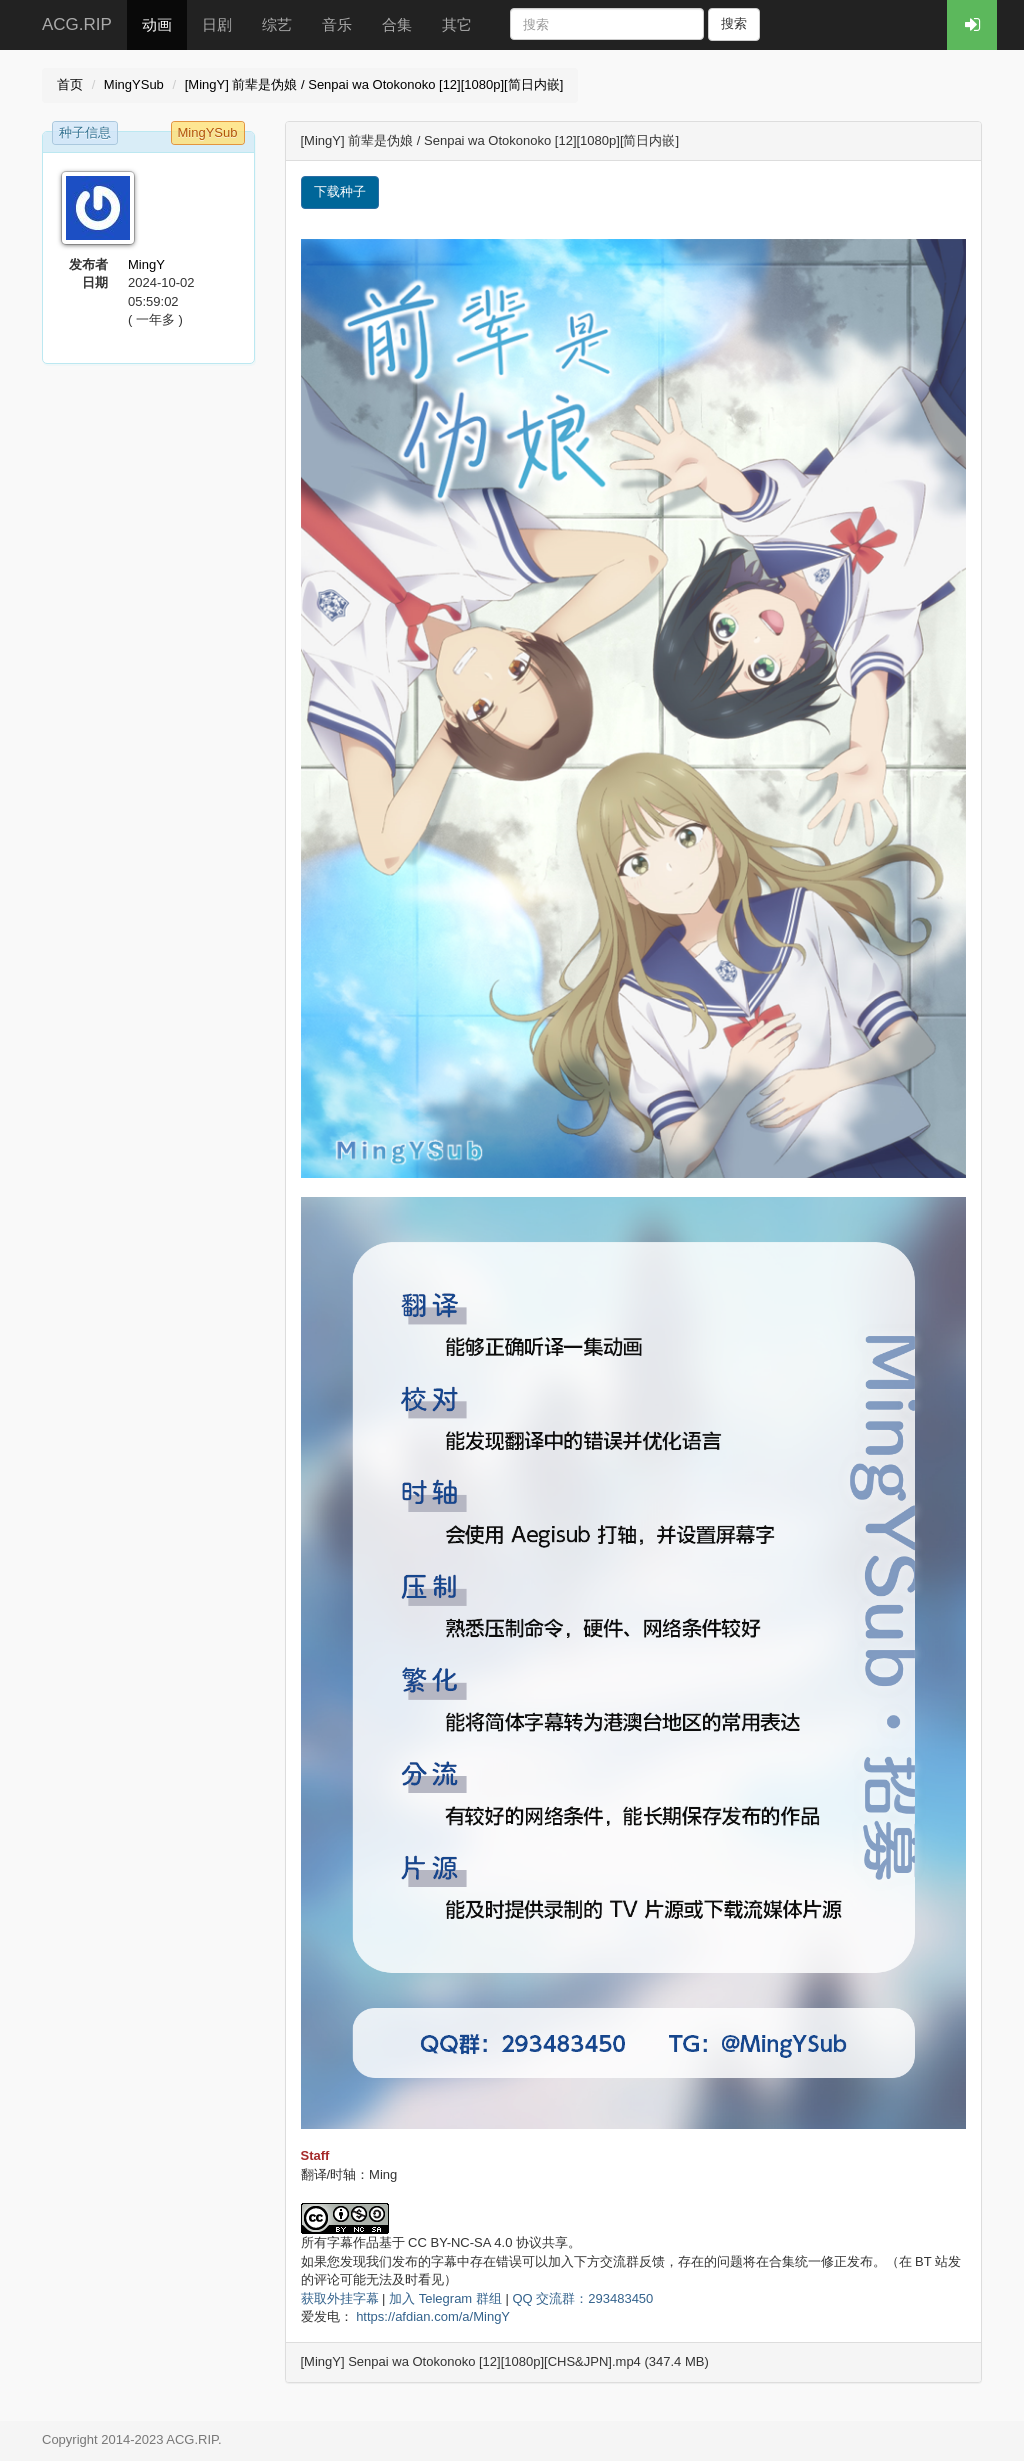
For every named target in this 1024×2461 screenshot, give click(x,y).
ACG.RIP (77, 24)
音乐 (337, 24)
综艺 (277, 24)
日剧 (217, 24)
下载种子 (340, 191)
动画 (157, 24)
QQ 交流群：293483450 (582, 2298)
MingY (146, 264)
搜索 (734, 23)
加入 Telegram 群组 (445, 2298)
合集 (397, 24)
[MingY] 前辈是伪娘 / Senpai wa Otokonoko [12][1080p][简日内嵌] (374, 84)
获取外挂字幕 (340, 2298)
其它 (457, 24)
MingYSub (134, 84)
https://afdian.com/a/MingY (433, 2316)
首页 (70, 84)
